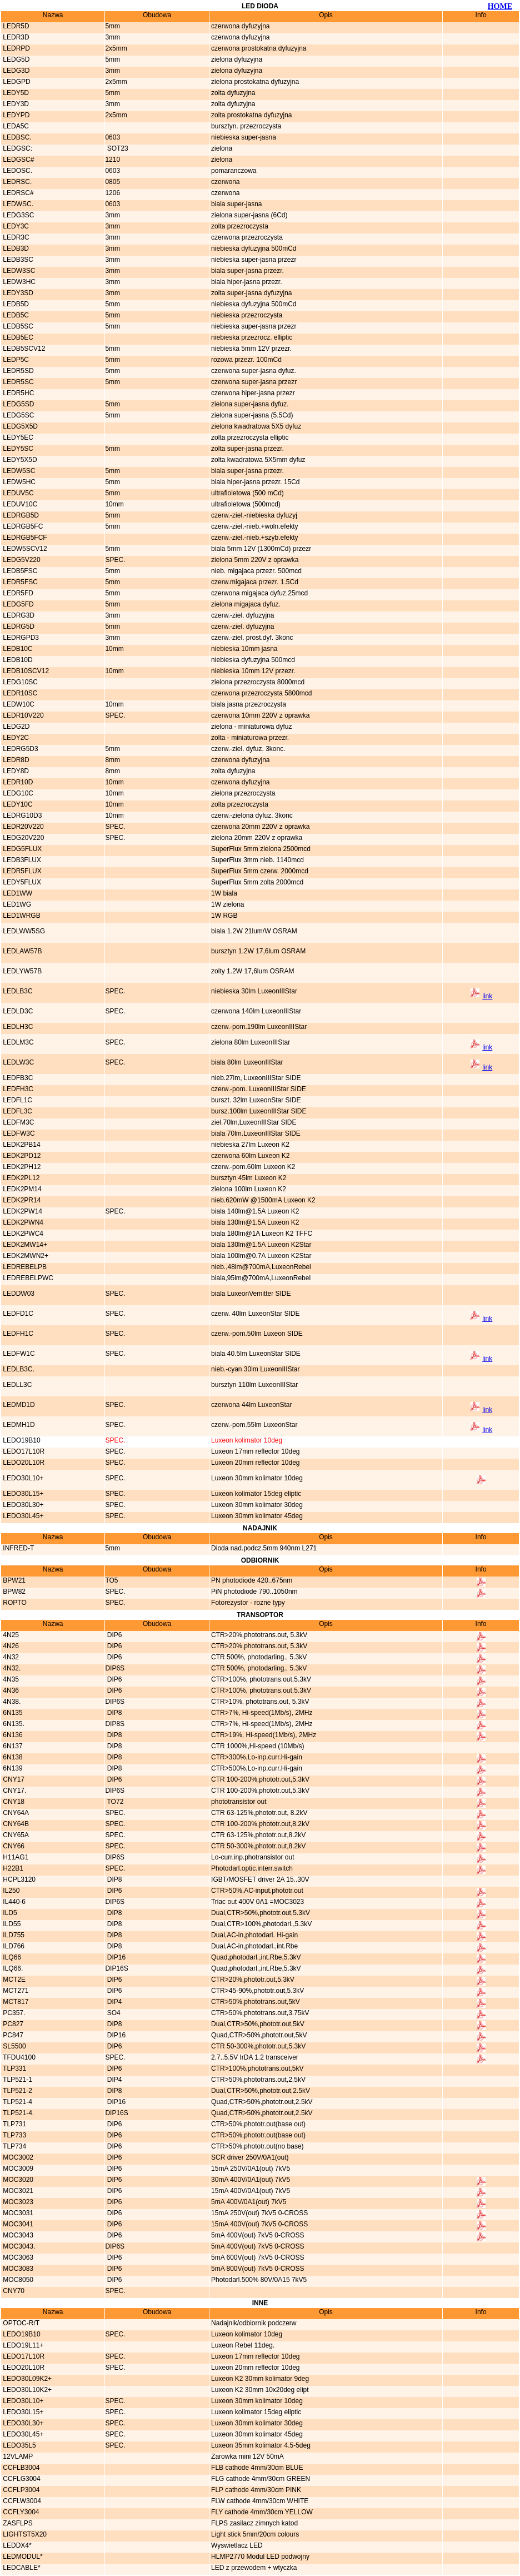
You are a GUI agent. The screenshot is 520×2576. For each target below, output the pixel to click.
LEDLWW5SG (23, 931)
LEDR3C (15, 237)
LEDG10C (17, 793)
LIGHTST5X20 (24, 2534)
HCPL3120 (18, 1879)
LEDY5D (15, 93)
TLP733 (13, 2135)
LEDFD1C (17, 1313)
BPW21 (13, 1580)
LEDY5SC (17, 448)
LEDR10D (17, 782)
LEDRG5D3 (19, 749)
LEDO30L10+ (22, 1478)
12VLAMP (17, 2456)
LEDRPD (15, 48)
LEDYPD (15, 115)
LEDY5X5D (19, 460)
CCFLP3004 (20, 2490)
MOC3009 (17, 2168)
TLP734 (13, 2146)
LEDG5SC (17, 415)
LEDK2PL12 (20, 1178)
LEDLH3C (17, 1027)
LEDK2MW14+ (24, 1245)
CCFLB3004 (20, 2467)
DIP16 (115, 1957)
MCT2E (13, 1979)
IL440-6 (13, 1902)
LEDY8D (15, 771)
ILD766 (12, 1946)
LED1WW (16, 893)
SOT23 (116, 148)
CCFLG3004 (21, 2479)
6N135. (12, 1724)
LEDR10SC (19, 693)
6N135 (12, 1713)
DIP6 (113, 1635)
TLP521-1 (16, 2079)
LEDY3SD (17, 293)
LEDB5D (15, 304)
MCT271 (14, 1991)
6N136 (12, 1735)
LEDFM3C (17, 1122)
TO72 (114, 1802)
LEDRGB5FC (22, 526)
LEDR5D (15, 26)
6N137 (12, 1746)
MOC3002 (17, 2157)
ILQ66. (12, 1968)
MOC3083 (17, 2268)
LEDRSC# (17, 193)
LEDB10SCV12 (25, 671)
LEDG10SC (19, 682)
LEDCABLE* (21, 2568)
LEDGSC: (16, 148)
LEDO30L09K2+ (26, 2379)
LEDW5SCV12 (24, 549)
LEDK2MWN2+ (24, 1256)
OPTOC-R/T (20, 2323)
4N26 (10, 1646)
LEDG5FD (17, 604)
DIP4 (113, 2002)
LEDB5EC (17, 337)
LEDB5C (15, 315)
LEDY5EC (17, 437)
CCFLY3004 (20, 2512)
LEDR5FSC (19, 582)
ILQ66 (11, 1957)
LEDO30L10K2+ (26, 2390)
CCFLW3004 (21, 2501)
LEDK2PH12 (21, 1167)
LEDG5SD (17, 404)
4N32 (10, 1657)
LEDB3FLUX (21, 860)
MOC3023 (17, 2202)
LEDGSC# (17, 159)
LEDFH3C (17, 1089)
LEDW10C (17, 704)
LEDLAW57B (21, 951)
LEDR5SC (17, 382)
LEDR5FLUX (21, 871)
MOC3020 (17, 2180)
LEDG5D (15, 59)
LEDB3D (15, 248)
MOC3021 (17, 2191)
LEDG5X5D (19, 426)
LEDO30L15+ (22, 1494)
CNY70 (12, 2291)
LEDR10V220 (22, 715)
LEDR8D (15, 760)
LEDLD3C (17, 1011)
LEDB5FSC (19, 571)
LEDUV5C (17, 493)
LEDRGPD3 (20, 637)
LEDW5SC (18, 471)
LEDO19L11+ (22, 2345)
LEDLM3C (17, 1042)
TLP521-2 (16, 2091)
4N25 (10, 1635)
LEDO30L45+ (22, 1516)
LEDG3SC (17, 215)
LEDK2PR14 (21, 1200)
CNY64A (15, 1813)
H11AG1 (14, 1857)
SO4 (112, 2013)
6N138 (12, 1757)
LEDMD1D (18, 1405)
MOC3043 (17, 2235)
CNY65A (15, 1835)
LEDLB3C (17, 991)
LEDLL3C (16, 1385)
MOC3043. (18, 2246)
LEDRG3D (17, 615)
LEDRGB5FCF (24, 537)
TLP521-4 (16, 2102)
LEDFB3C (17, 1078)
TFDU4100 (18, 2057)
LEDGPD (16, 82)
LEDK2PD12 (21, 1156)
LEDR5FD (17, 593)
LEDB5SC (17, 326)
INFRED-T (17, 1548)
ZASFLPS (17, 2523)
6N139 (12, 1768)
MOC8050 (17, 2280)
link (487, 996)
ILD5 (9, 1913)
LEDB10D (17, 660)
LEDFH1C (17, 1333)
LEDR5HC (17, 393)
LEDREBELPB (24, 1267)
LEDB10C (17, 649)
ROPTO (14, 1603)
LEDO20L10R (22, 1462)
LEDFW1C (18, 1353)
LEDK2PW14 (21, 1211)
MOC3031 (17, 2213)
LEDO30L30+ (22, 1505)
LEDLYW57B (21, 971)
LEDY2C (15, 738)
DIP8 (113, 1713)
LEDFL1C (16, 1100)
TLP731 (13, 2124)
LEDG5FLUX (21, 849)
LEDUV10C (19, 504)
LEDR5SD (17, 371)
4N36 (10, 1690)
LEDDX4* (16, 2545)
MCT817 (14, 2002)
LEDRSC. (16, 182)
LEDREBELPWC (27, 1278)
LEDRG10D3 (21, 815)
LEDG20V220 (22, 838)
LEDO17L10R (22, 1451)
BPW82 (13, 1591)
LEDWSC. (17, 204)
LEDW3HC (18, 282)
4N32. (11, 1668)
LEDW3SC (18, 271)
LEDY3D (15, 104)
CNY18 (12, 1802)
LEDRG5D (17, 626)
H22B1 (12, 1868)
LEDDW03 (17, 1293)
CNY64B (15, 1824)
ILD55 (11, 1924)
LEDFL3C (16, 1111)
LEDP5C (15, 360)
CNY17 (12, 1779)
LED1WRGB (21, 915)
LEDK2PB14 (21, 1144)
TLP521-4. (17, 2113)
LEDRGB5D (20, 515)
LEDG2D (15, 726)
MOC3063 (17, 2257)
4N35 (10, 1679)
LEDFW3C (18, 1133)
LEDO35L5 (18, 2445)
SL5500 (13, 2046)
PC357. (13, 2013)
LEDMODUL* (22, 2556)
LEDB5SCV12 (23, 348)
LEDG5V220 (21, 560)
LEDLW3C (17, 1062)
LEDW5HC (18, 482)
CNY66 (12, 1846)
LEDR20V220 (22, 827)
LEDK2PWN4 (22, 1222)
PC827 (12, 2024)
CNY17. (13, 1790)
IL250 (10, 1890)
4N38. (11, 1701)
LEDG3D (15, 70)
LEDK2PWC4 (22, 1233)
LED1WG (16, 904)
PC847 (12, 2035)
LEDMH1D (18, 1425)
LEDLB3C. (17, 1369)
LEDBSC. (16, 137)
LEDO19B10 (21, 1440)
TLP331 (13, 2068)
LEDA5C (15, 126)
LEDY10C (17, 804)
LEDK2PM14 (21, 1189)
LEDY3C (15, 226)
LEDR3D (15, 37)
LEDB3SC (17, 259)
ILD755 (12, 1935)
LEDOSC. (16, 171)
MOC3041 (17, 2224)
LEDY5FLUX (21, 882)
